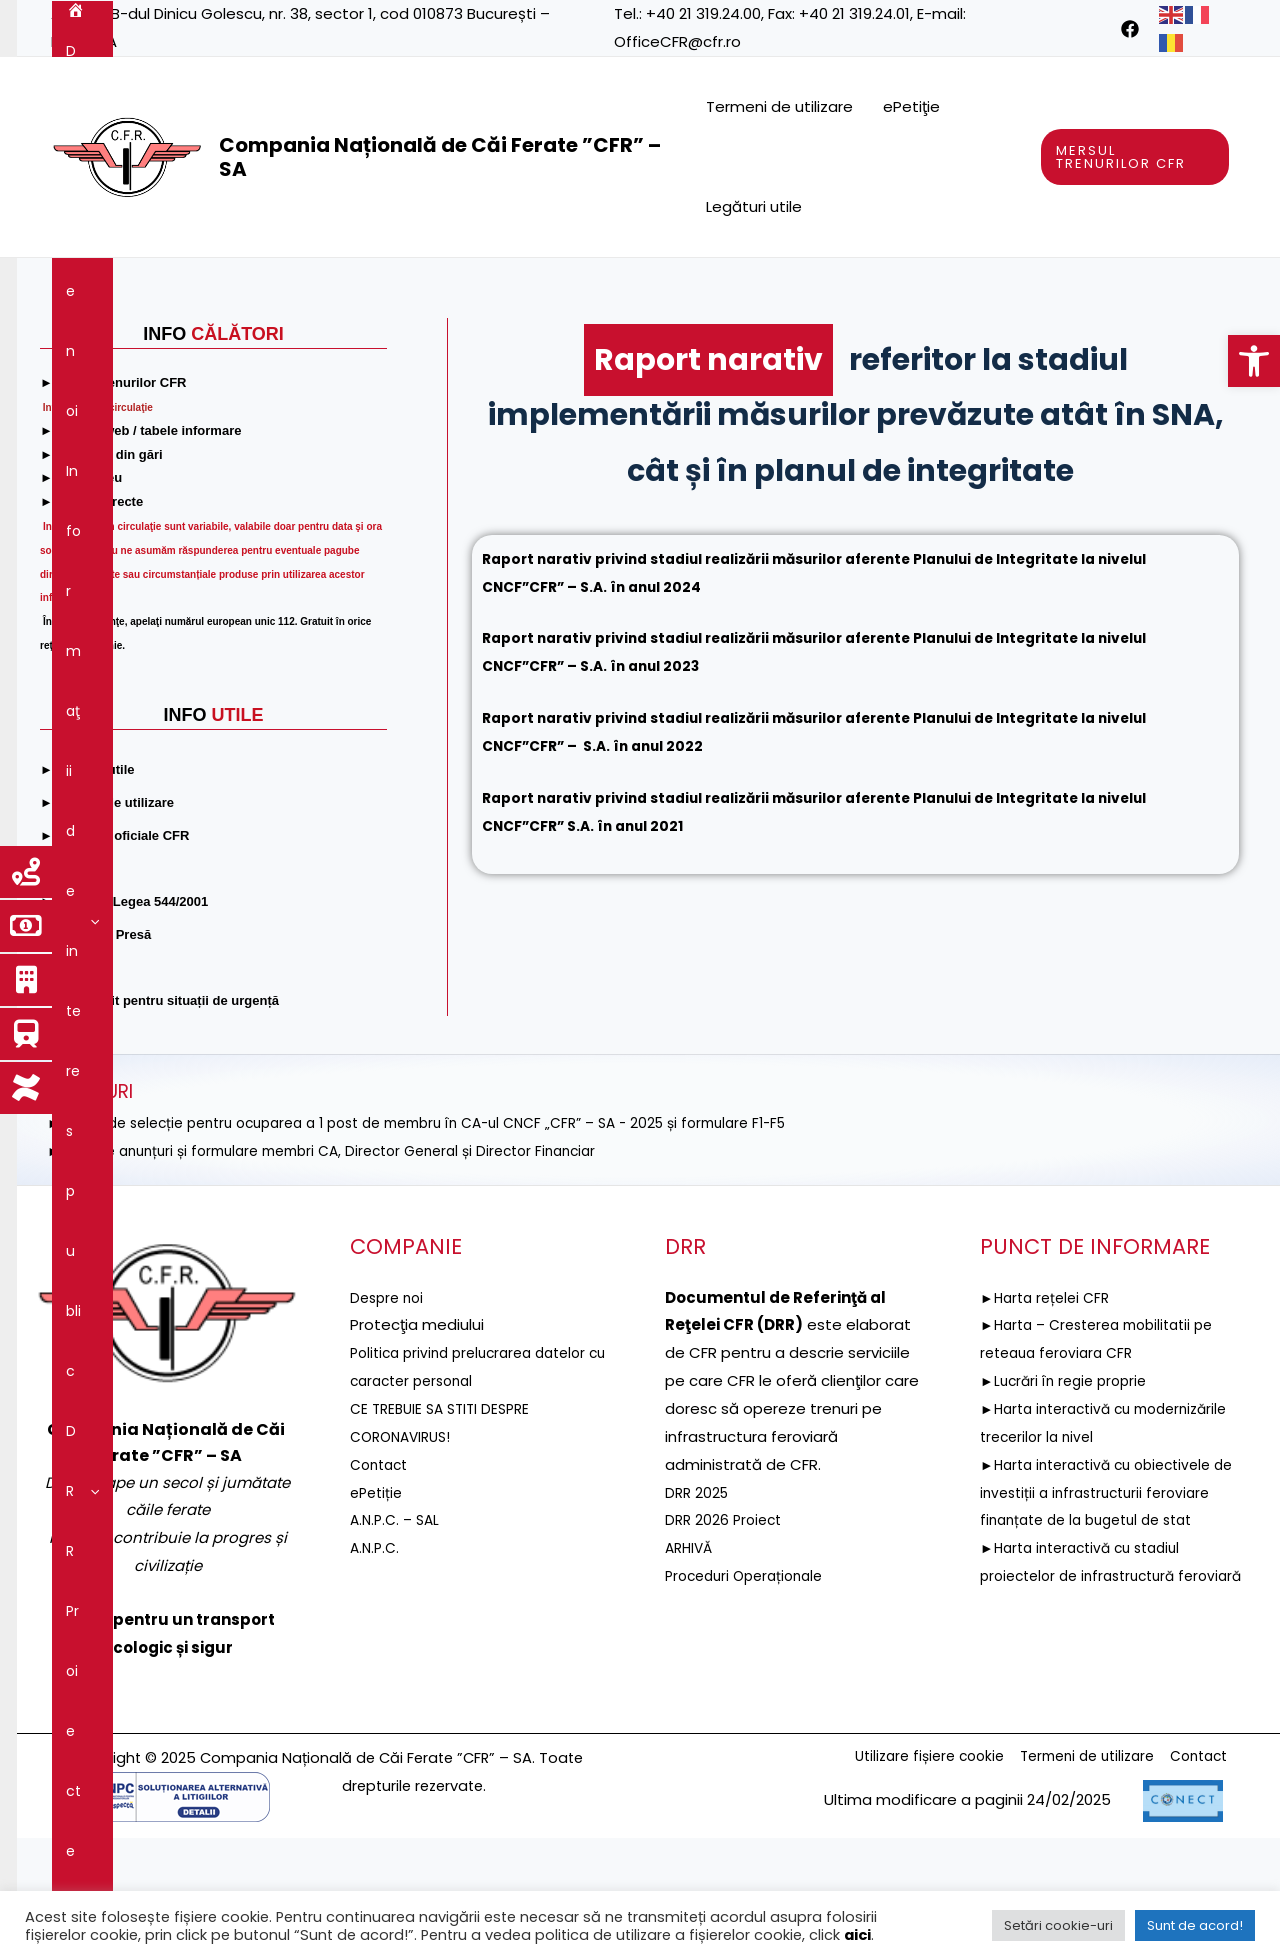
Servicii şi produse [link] (960, 288)
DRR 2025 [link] (698, 1613)
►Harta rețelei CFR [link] (1049, 1418)
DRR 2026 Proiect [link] (726, 1640)
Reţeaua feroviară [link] (790, 288)
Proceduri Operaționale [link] (750, 1696)
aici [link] (857, 1935)
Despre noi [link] (160, 288)
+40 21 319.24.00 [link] (703, 13)
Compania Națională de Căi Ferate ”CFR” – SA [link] (440, 157)
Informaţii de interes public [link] (336, 288)
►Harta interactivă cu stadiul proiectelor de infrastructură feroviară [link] (1089, 1724)
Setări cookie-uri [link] (1058, 1925)
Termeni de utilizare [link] (779, 106)
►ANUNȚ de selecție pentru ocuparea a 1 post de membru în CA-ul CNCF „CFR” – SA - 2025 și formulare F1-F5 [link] (450, 1243)
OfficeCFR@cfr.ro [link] (677, 41)
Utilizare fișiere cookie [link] (898, 1878)
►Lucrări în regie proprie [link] (1069, 1501)
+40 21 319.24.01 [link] (854, 13)
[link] (1254, 361)
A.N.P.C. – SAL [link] (398, 1640)
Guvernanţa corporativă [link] (150, 348)
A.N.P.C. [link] (376, 1668)
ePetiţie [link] (911, 106)
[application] (197, 288)
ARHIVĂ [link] (691, 1668)
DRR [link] (490, 288)
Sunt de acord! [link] (1195, 1925)
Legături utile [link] (754, 206)
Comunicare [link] (538, 348)
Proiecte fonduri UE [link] (615, 288)
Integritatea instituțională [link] (359, 348)
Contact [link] (649, 348)
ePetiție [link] (378, 1613)
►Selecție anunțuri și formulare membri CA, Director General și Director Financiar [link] (343, 1271)
